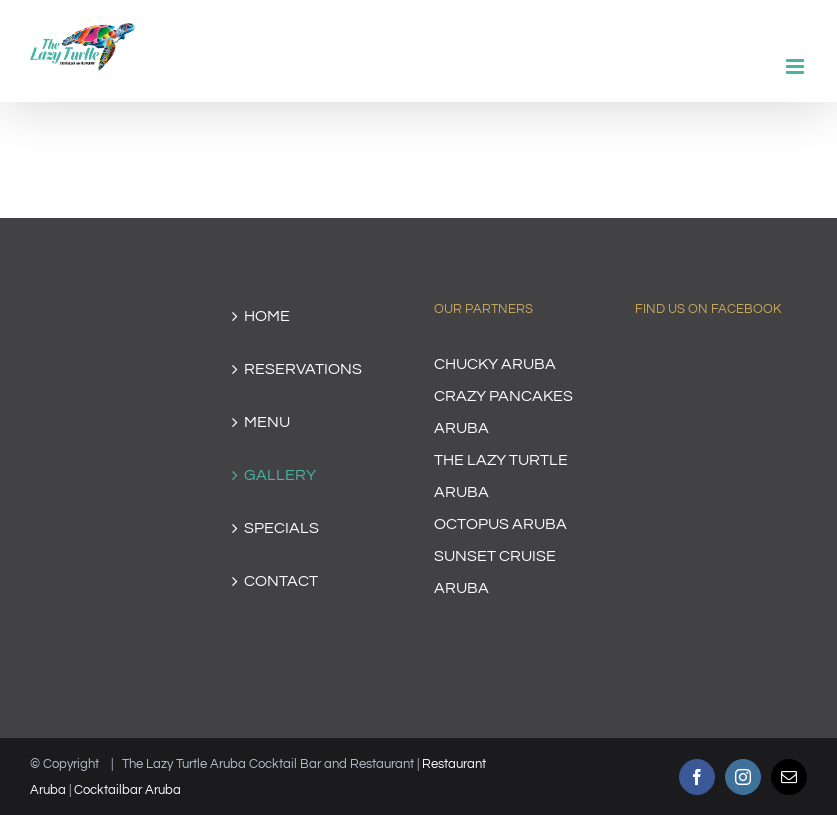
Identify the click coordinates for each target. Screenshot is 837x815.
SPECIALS (281, 528)
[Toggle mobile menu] (796, 66)
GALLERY (280, 475)
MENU (267, 422)
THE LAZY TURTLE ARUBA (501, 476)
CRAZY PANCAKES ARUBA (503, 412)
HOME (267, 316)
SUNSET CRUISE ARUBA (495, 572)
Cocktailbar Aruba (127, 790)
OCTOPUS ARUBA (500, 524)
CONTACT (281, 581)
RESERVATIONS (303, 369)
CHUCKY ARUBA (495, 364)
